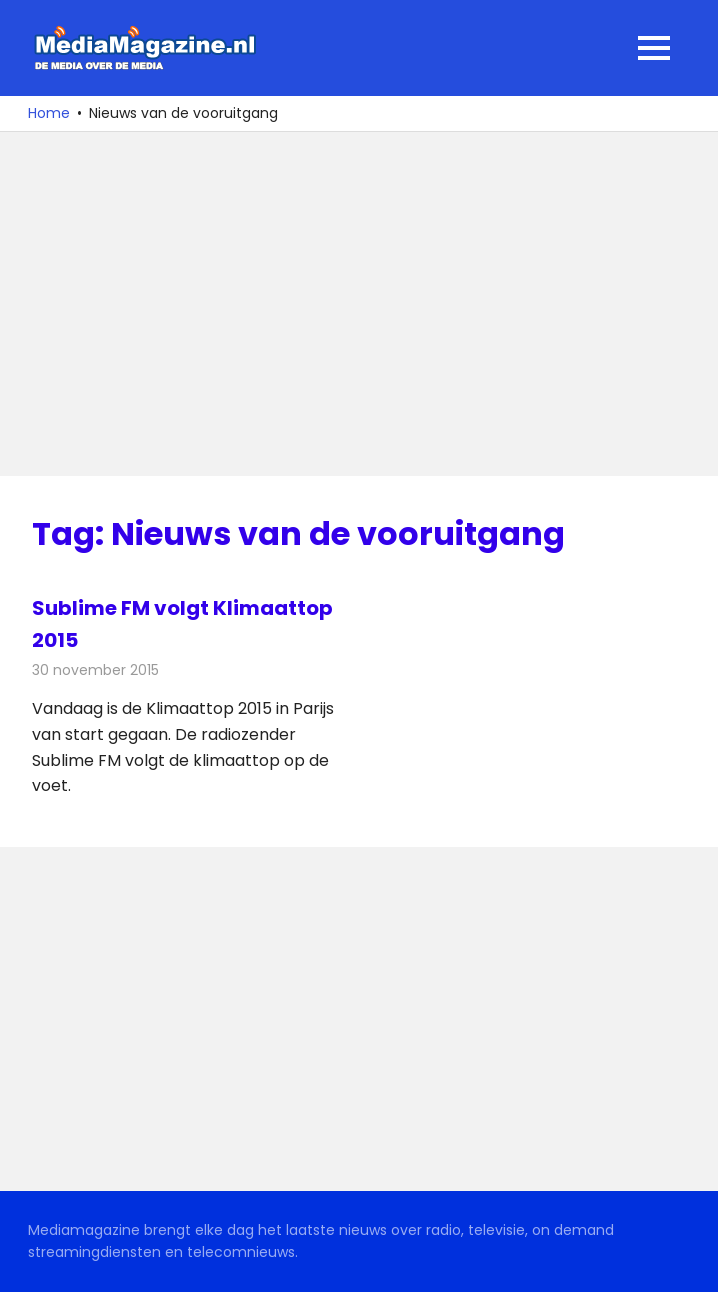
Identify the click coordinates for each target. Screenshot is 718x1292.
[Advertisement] (359, 304)
